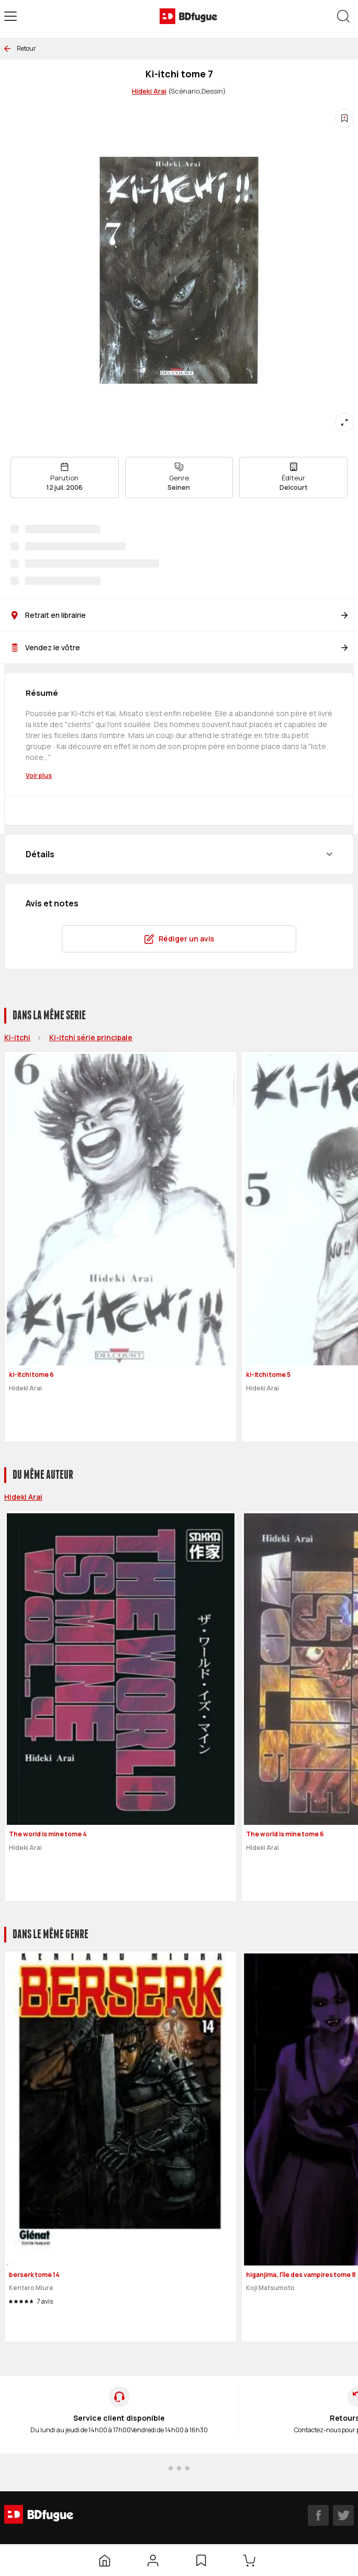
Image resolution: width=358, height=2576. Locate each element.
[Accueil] (104, 2560)
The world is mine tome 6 (285, 1834)
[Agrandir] (344, 422)
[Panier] (251, 2560)
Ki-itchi (17, 1037)
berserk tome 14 (34, 2274)
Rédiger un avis (179, 939)
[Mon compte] (153, 2560)
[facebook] (318, 2515)
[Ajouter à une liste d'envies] (344, 118)
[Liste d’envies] (201, 2560)
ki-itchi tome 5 (268, 1374)
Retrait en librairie (179, 615)
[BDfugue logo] (188, 16)
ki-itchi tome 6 (31, 1374)
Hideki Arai (149, 91)
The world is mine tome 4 (48, 1834)
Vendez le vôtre (179, 647)
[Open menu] (10, 16)
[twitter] (343, 2515)
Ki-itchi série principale (90, 1037)
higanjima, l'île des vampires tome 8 (301, 2274)
